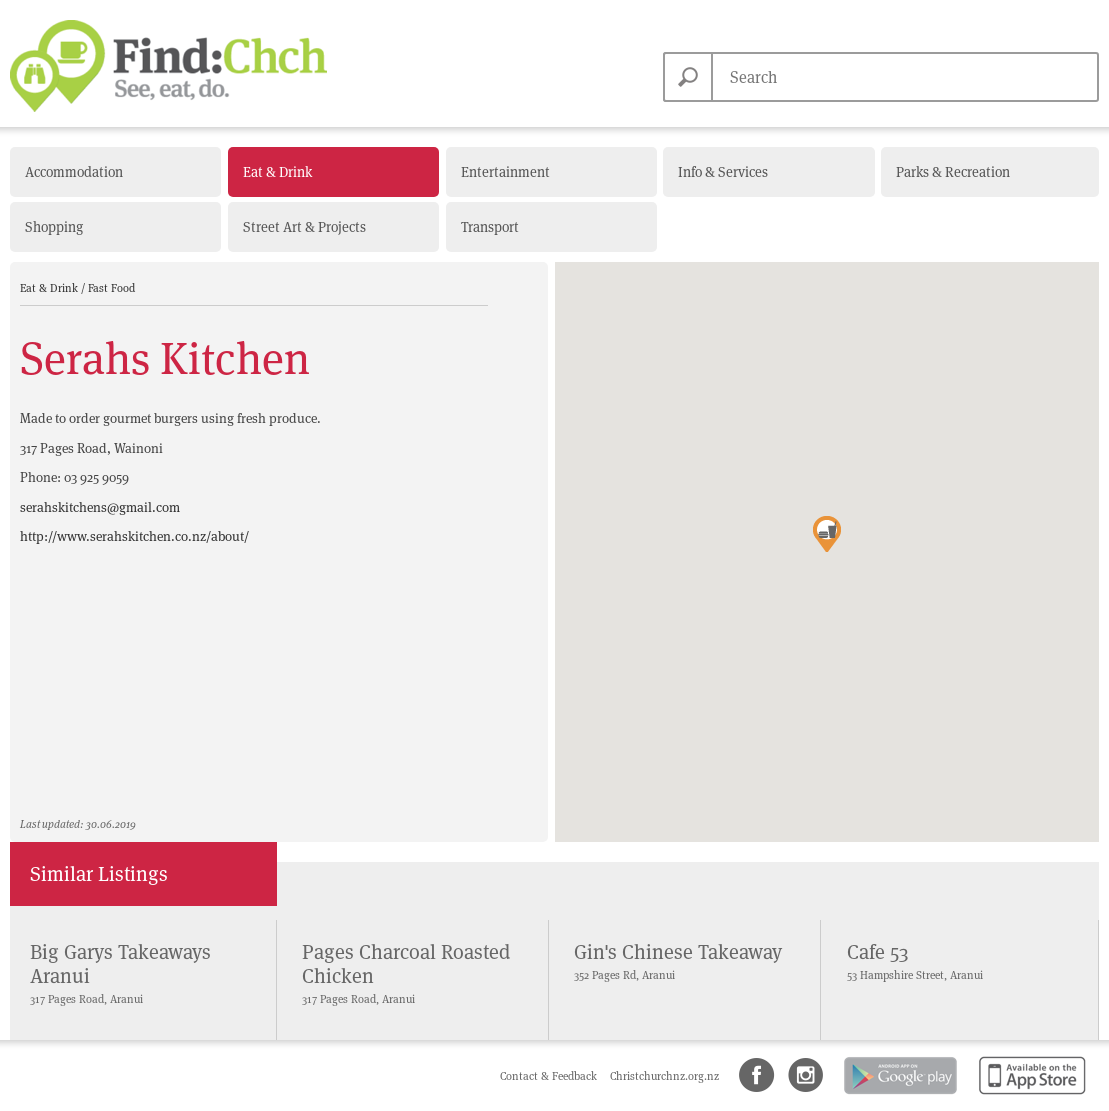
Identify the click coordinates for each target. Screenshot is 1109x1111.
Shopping (54, 227)
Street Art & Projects (304, 227)
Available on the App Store (1028, 1095)
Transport (490, 227)
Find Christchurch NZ (168, 66)
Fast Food (111, 288)
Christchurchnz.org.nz (664, 1076)
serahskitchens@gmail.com (100, 507)
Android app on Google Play (899, 1095)
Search (688, 77)
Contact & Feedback (550, 1076)
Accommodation (74, 172)
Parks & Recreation (953, 172)
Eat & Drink (277, 172)
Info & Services (723, 172)
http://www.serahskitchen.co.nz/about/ (134, 536)
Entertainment (505, 172)
